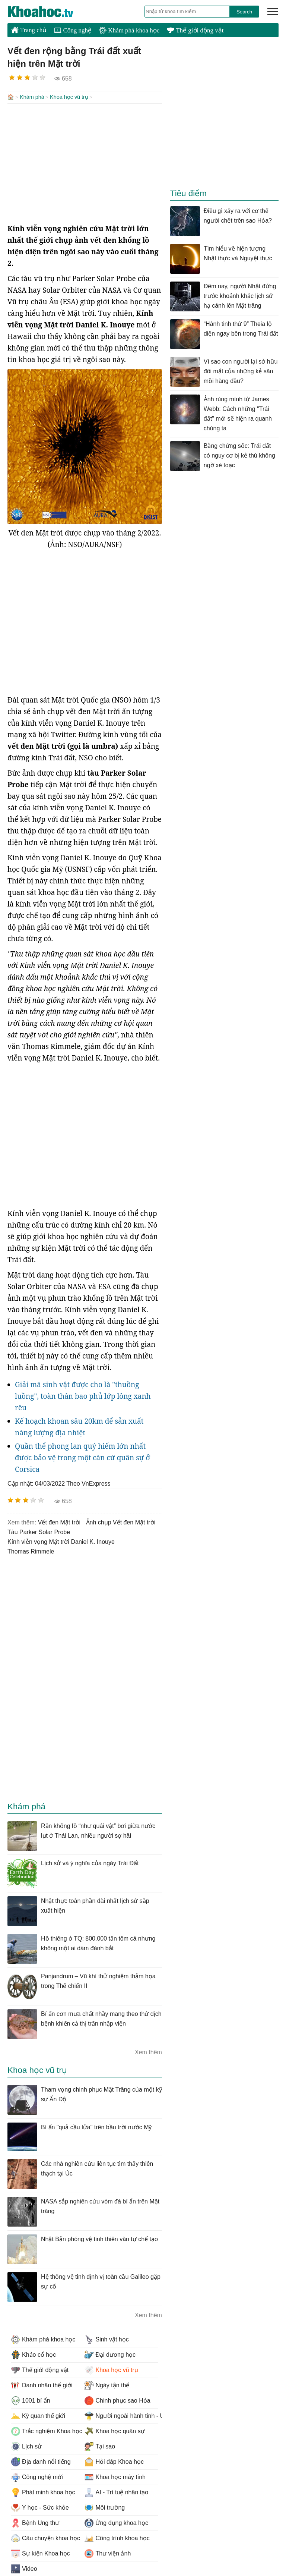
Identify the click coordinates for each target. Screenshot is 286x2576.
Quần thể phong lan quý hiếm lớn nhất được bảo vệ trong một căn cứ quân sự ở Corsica (82, 1457)
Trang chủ (29, 30)
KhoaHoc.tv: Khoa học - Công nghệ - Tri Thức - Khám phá (48, 11)
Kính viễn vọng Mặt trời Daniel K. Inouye (61, 1541)
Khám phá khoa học (129, 30)
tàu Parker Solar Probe (38, 1531)
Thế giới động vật (195, 30)
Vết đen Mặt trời (59, 1521)
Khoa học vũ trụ (69, 97)
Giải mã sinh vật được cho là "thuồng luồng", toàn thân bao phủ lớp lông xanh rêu (83, 1395)
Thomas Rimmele (30, 1551)
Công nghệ (73, 30)
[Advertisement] (84, 162)
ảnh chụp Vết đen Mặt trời (121, 1521)
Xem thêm (148, 2051)
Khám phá (32, 97)
